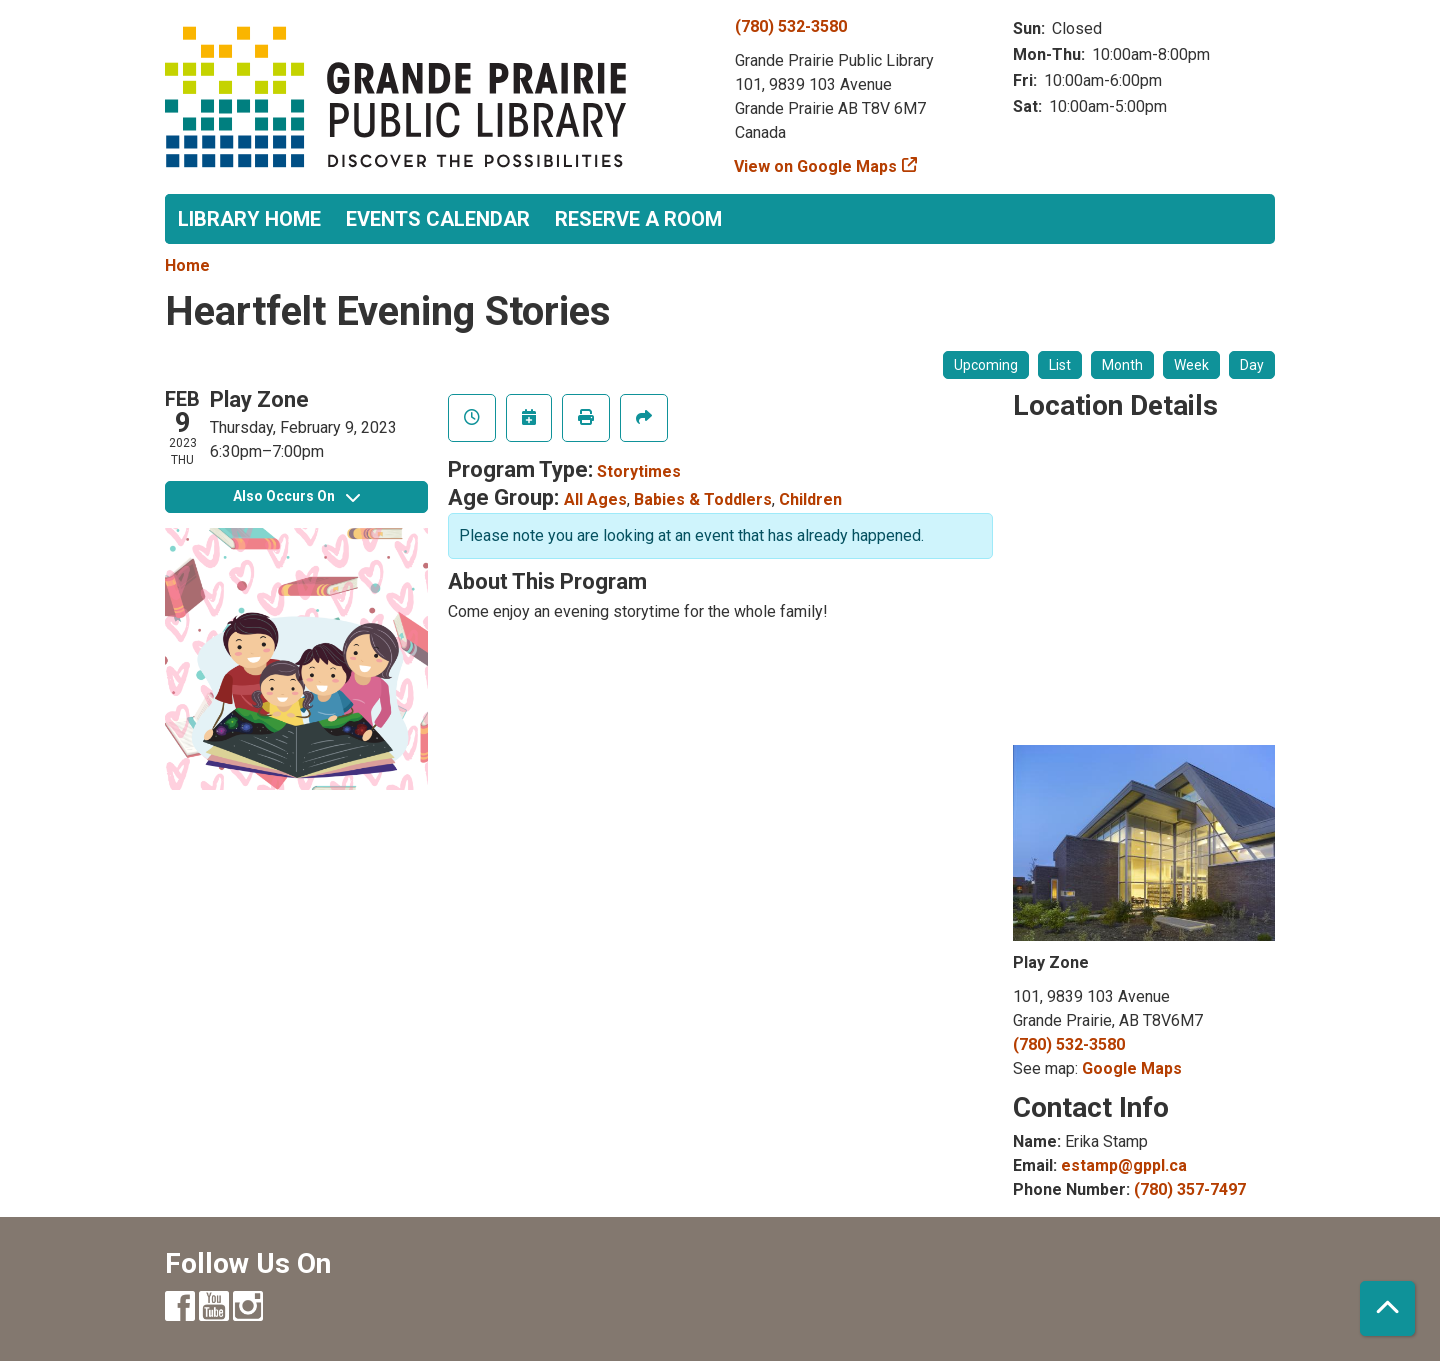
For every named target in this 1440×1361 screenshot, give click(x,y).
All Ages (595, 499)
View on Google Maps (816, 166)
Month (1122, 365)
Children (810, 499)
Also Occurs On (296, 496)
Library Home (249, 219)
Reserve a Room (638, 219)
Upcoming (986, 365)
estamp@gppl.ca (1124, 1165)
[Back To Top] (1387, 1308)
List (1060, 365)
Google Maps (1132, 1068)
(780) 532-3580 (791, 26)
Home (187, 265)
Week (1191, 365)
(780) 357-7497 (1190, 1189)
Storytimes (639, 471)
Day (1252, 365)
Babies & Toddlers (703, 499)
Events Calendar (438, 219)
